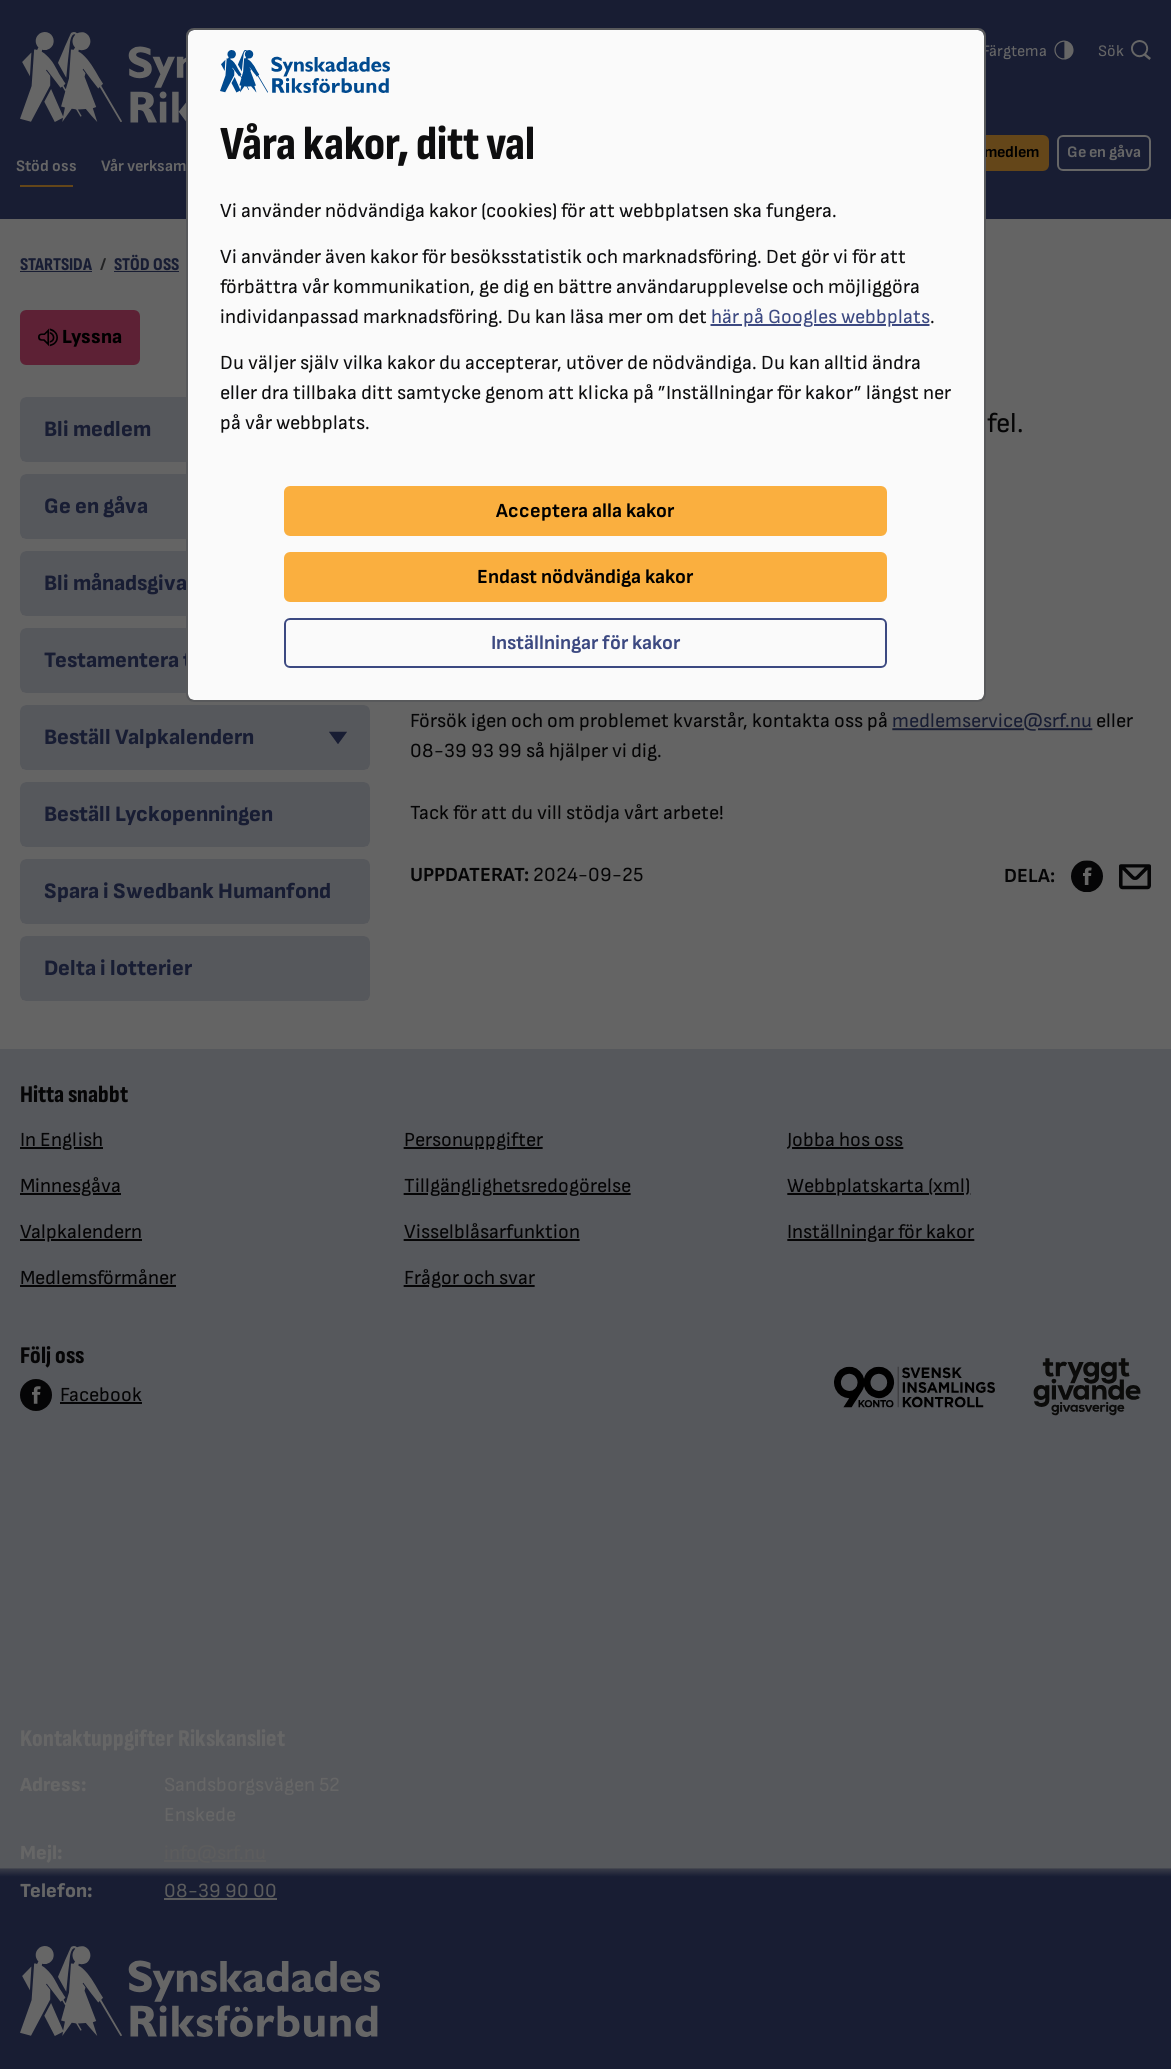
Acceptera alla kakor (585, 511)
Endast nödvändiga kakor (585, 577)
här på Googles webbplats (820, 317)
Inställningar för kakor (585, 643)
